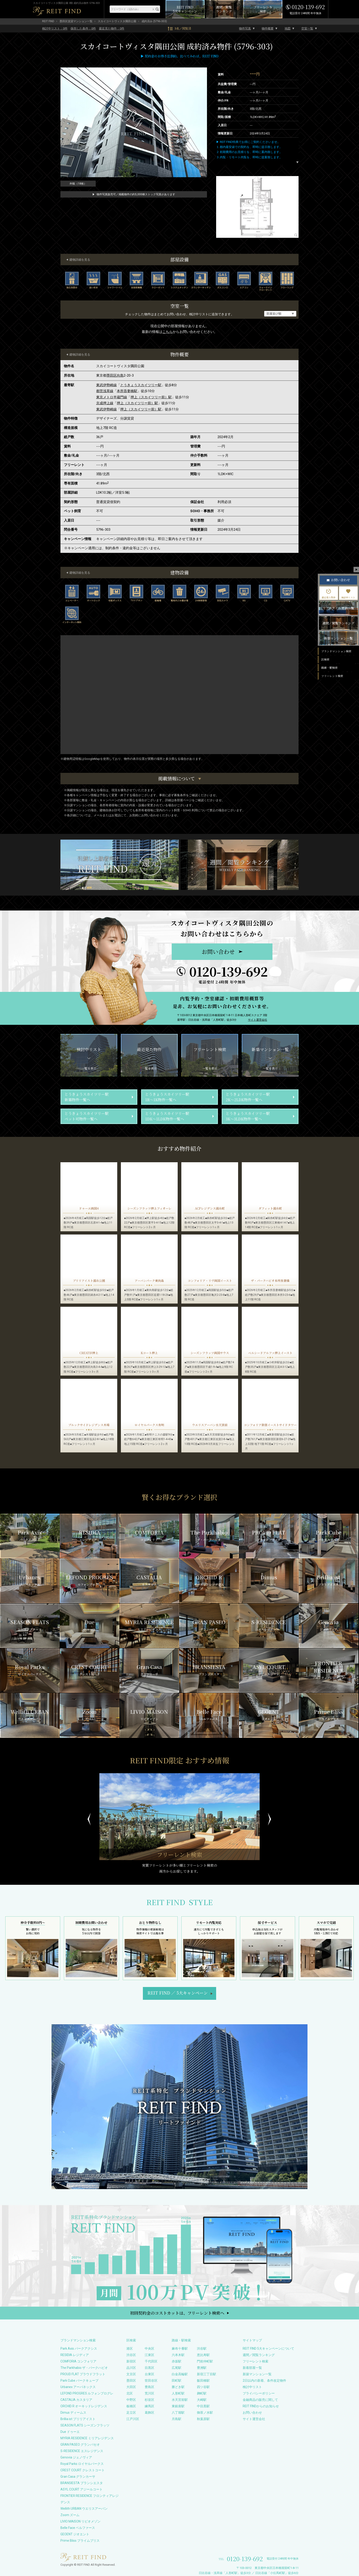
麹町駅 (202, 2393)
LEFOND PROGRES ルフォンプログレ (86, 2393)
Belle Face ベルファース (77, 2528)
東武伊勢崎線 (106, 385)
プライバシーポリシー (259, 2393)
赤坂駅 (176, 2361)
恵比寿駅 (203, 2355)
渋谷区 (131, 2355)
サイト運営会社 (257, 1019)
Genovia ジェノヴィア (76, 2457)
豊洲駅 (202, 2368)
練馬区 (149, 2406)
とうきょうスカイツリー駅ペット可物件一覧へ (87, 1116)
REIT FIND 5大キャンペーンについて (268, 2348)
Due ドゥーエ (70, 2432)
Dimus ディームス (73, 2412)
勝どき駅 (178, 2387)
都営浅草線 (104, 391)
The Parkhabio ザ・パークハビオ (84, 2368)
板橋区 (131, 2406)
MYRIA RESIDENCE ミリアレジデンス (87, 2438)
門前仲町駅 (205, 2361)
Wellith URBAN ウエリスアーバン (84, 2508)
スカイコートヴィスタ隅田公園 (117, 21)
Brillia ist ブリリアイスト (77, 2419)
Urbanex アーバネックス (78, 2387)
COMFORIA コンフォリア (78, 2361)
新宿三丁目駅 (206, 2374)
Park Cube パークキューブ (79, 2380)
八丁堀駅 (178, 2412)
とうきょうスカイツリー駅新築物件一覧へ (87, 1097)
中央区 (149, 2348)
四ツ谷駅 (203, 2387)
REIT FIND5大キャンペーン (177, 1993)
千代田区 (151, 2361)
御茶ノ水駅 (205, 2412)
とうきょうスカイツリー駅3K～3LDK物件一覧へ (248, 1116)
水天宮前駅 (180, 2400)
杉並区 (149, 2400)
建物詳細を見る (79, 259)
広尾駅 (176, 2368)
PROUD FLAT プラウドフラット (82, 2374)
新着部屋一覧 (252, 2368)
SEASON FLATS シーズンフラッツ (84, 2425)
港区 (129, 2348)
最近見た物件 (328, 594)
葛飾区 (149, 2412)
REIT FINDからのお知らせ (261, 2406)
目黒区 (149, 2368)
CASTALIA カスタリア (76, 2400)
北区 (129, 2393)
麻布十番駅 (180, 2348)
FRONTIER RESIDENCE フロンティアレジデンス (89, 2499)
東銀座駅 (178, 2406)
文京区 (131, 2374)
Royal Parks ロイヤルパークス (82, 2464)
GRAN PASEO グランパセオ (80, 2444)
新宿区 (131, 2361)
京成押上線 (104, 403)
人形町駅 (178, 2393)
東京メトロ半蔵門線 (111, 397)
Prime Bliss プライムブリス (80, 2540)
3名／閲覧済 (183, 28)
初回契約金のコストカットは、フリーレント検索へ (177, 2313)
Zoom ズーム (69, 2515)
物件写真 (245, 28)
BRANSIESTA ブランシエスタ (81, 2483)
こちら (167, 332)
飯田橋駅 (203, 2380)
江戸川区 (132, 2419)
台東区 (149, 2374)
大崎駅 (202, 2400)
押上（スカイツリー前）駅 (151, 397)
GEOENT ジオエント (74, 2534)
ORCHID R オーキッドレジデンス (83, 2406)
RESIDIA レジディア (74, 2355)
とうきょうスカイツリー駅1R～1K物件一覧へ (167, 1097)
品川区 (131, 2368)
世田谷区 (151, 2380)
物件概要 (268, 28)
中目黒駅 (203, 2406)
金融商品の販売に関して (260, 2400)
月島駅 (176, 2419)
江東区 (149, 2355)
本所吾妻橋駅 (127, 391)
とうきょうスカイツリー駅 (140, 385)
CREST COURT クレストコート (82, 2470)
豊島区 (149, 2387)
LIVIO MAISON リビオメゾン (80, 2521)
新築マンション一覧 (257, 2374)
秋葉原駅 (203, 2419)
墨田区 (111, 375)
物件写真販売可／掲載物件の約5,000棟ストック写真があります (136, 194)
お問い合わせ (218, 952)
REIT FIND (48, 21)
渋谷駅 (202, 2348)
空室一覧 (307, 28)
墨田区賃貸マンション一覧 (76, 21)
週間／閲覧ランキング (259, 2355)
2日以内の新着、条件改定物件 (264, 2380)
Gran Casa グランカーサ (77, 2476)
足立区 (131, 2412)
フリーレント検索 (255, 2361)
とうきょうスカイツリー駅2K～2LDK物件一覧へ (248, 1097)
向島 (120, 375)
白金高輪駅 (180, 2374)
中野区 (131, 2400)
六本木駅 (178, 2355)
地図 (288, 28)
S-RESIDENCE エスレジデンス (81, 2451)
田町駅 (176, 2380)
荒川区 (149, 2393)
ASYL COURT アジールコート (81, 2489)
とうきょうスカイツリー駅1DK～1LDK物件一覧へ (167, 1116)
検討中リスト (252, 2387)
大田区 (131, 2387)
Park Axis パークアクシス (78, 2348)
